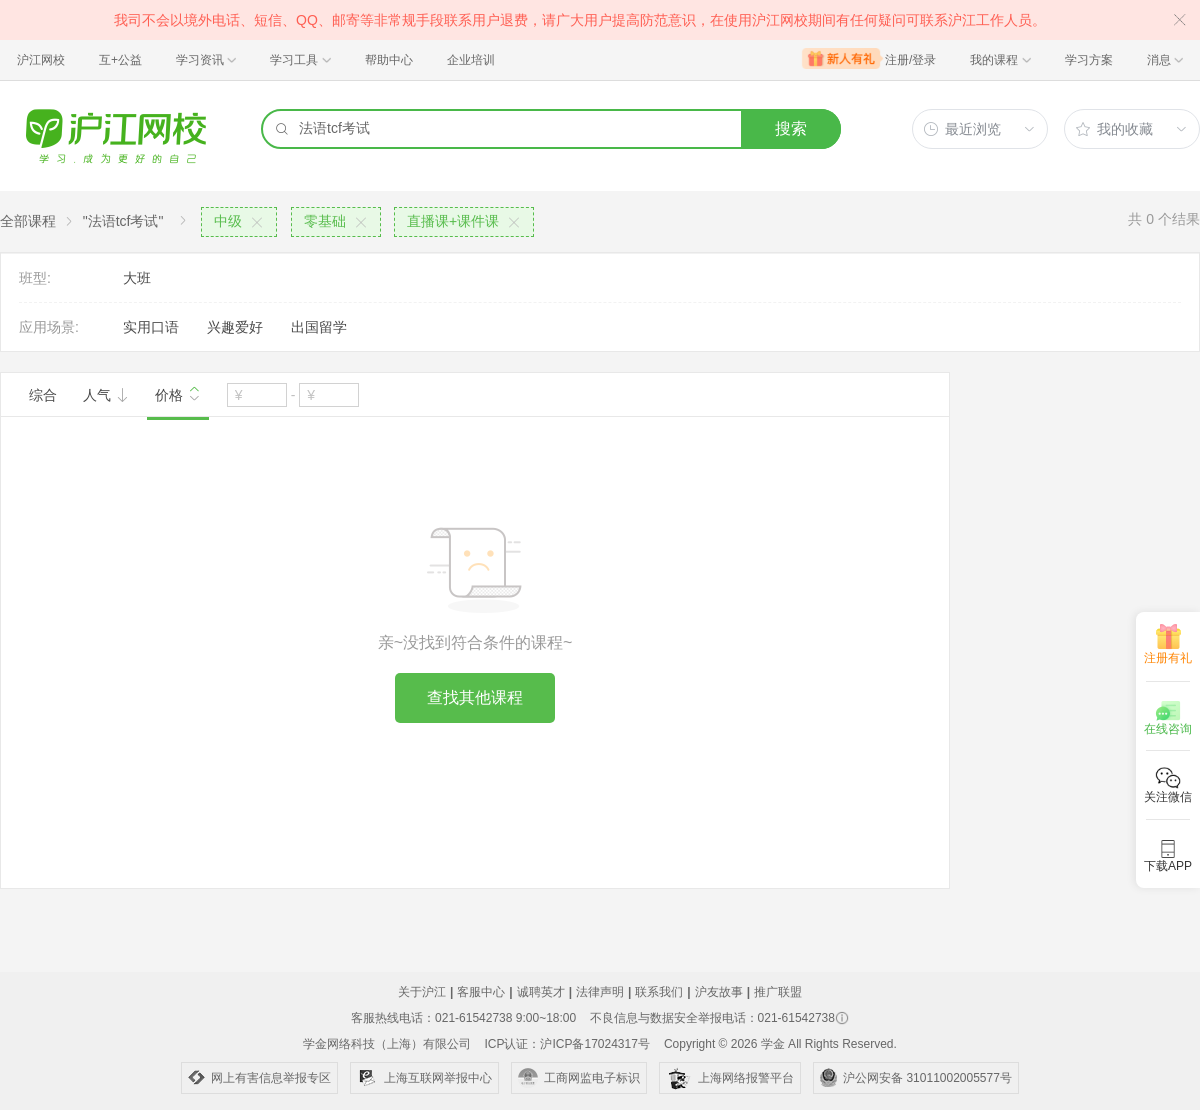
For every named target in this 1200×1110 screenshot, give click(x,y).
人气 (106, 395)
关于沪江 (422, 992)
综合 (43, 395)
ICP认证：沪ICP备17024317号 (566, 1044)
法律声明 (600, 992)
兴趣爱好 (235, 327)
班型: (35, 278)
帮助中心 (389, 60)
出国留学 (319, 327)
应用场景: (49, 327)
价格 (178, 393)
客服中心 (481, 992)
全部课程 (28, 221)
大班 (137, 278)
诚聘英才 (541, 992)
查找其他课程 (475, 697)
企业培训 (471, 60)
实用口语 (151, 327)
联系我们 (659, 992)
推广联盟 (778, 992)
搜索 (791, 128)
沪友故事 (719, 992)
